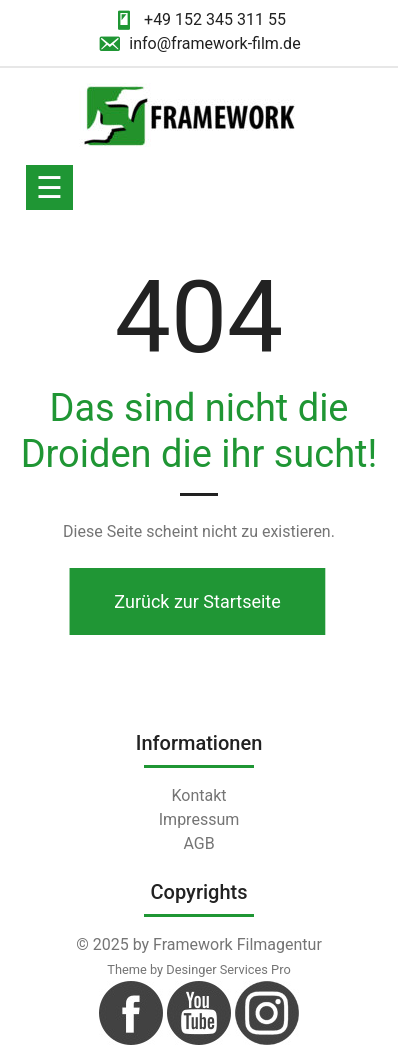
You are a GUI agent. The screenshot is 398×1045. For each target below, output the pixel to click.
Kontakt (198, 795)
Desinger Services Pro (228, 969)
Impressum (199, 819)
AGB (198, 843)
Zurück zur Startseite (194, 601)
